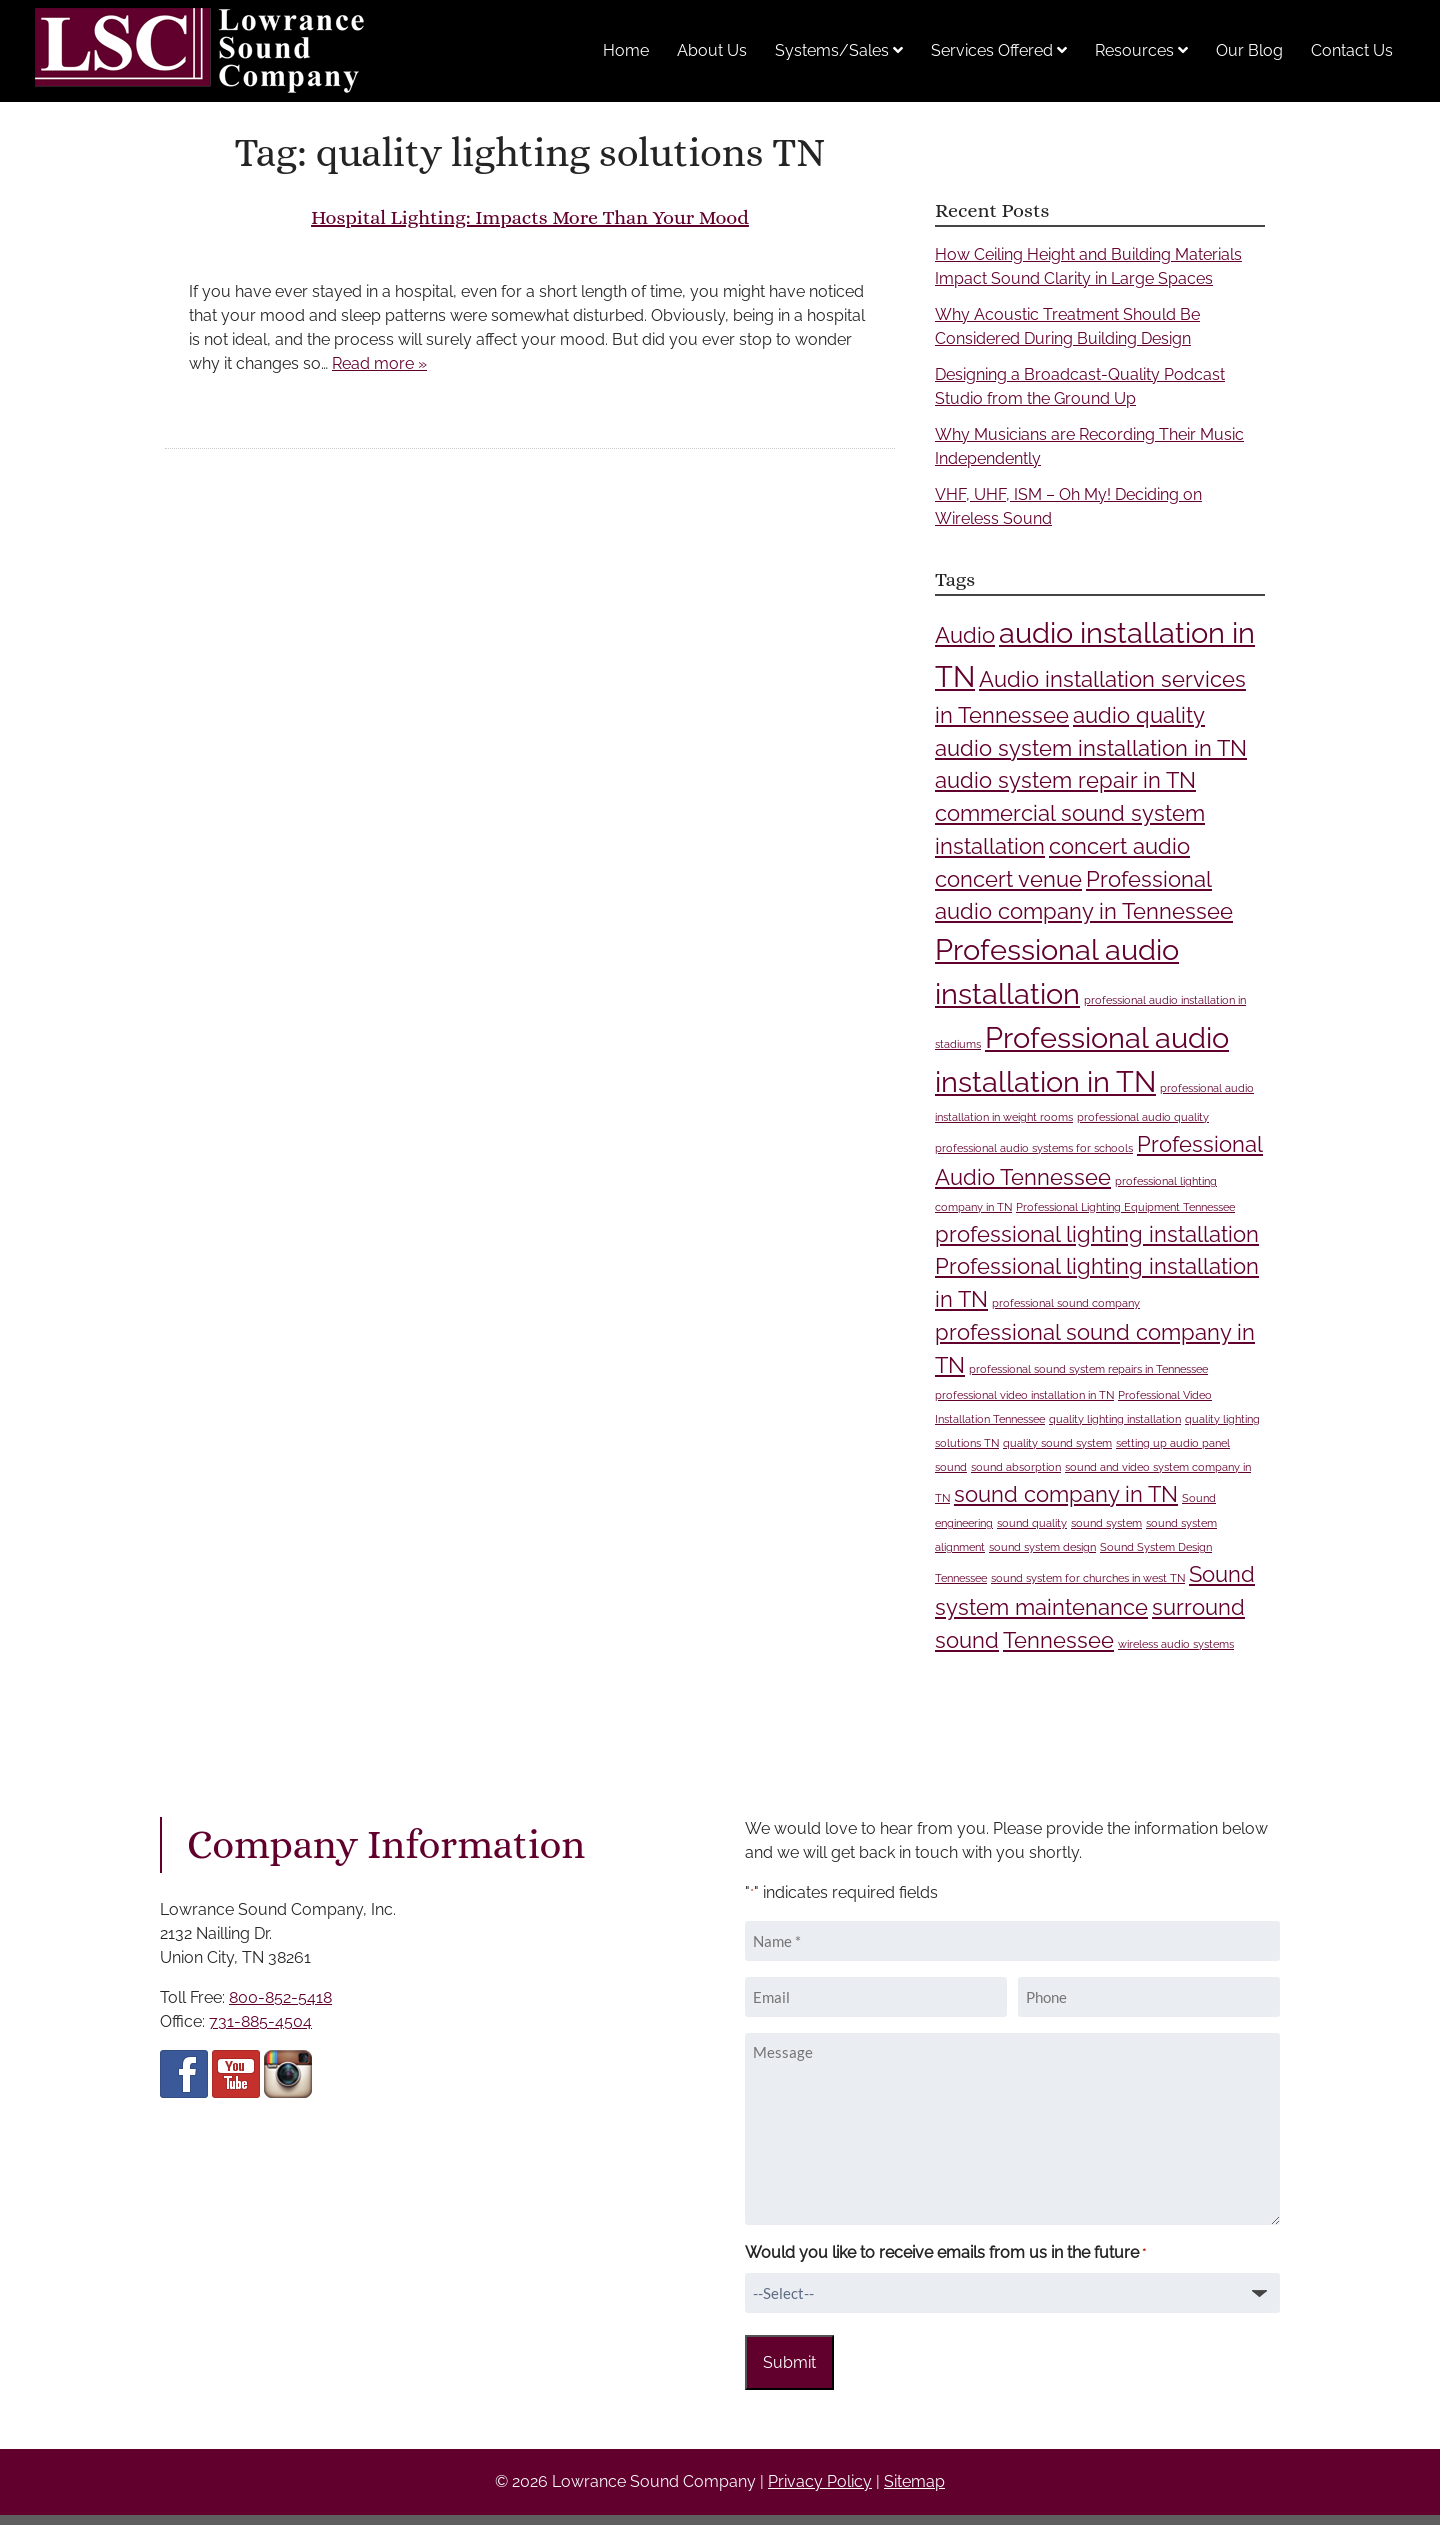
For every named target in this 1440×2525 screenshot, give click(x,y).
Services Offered (999, 50)
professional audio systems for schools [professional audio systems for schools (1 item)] (1034, 1148)
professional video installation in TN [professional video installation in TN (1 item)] (1024, 1395)
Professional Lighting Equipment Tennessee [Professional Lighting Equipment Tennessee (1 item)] (1125, 1207)
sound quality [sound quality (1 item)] (1032, 1523)
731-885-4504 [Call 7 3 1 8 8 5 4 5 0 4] (260, 2021)
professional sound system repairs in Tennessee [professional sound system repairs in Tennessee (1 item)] (1088, 1369)
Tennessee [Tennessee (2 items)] (1058, 1640)
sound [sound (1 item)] (951, 1467)
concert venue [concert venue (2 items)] (1008, 879)
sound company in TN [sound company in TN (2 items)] (1066, 1494)
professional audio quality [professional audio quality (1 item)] (1143, 1117)
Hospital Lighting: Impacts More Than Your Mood (530, 217)
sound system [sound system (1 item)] (1106, 1523)
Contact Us (1352, 50)
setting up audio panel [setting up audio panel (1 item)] (1173, 1443)
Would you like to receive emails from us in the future (945, 2253)
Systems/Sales (839, 50)
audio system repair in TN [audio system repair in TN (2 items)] (1065, 780)
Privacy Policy (820, 2481)
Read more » (379, 363)
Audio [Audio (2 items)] (965, 635)
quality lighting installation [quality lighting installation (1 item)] (1115, 1419)
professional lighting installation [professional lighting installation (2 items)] (1097, 1234)
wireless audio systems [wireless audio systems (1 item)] (1176, 1644)
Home (626, 50)
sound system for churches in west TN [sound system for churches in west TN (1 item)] (1088, 1578)
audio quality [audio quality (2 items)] (1139, 715)
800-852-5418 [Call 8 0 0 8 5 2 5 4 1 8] (280, 1997)
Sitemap (914, 2481)
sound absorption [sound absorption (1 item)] (1016, 1467)
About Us (712, 50)
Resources (1141, 50)
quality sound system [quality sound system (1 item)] (1057, 1443)
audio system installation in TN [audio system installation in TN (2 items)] (1091, 748)
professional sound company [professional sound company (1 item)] (1066, 1303)
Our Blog (1249, 50)
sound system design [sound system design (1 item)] (1042, 1547)
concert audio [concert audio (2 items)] (1119, 846)
